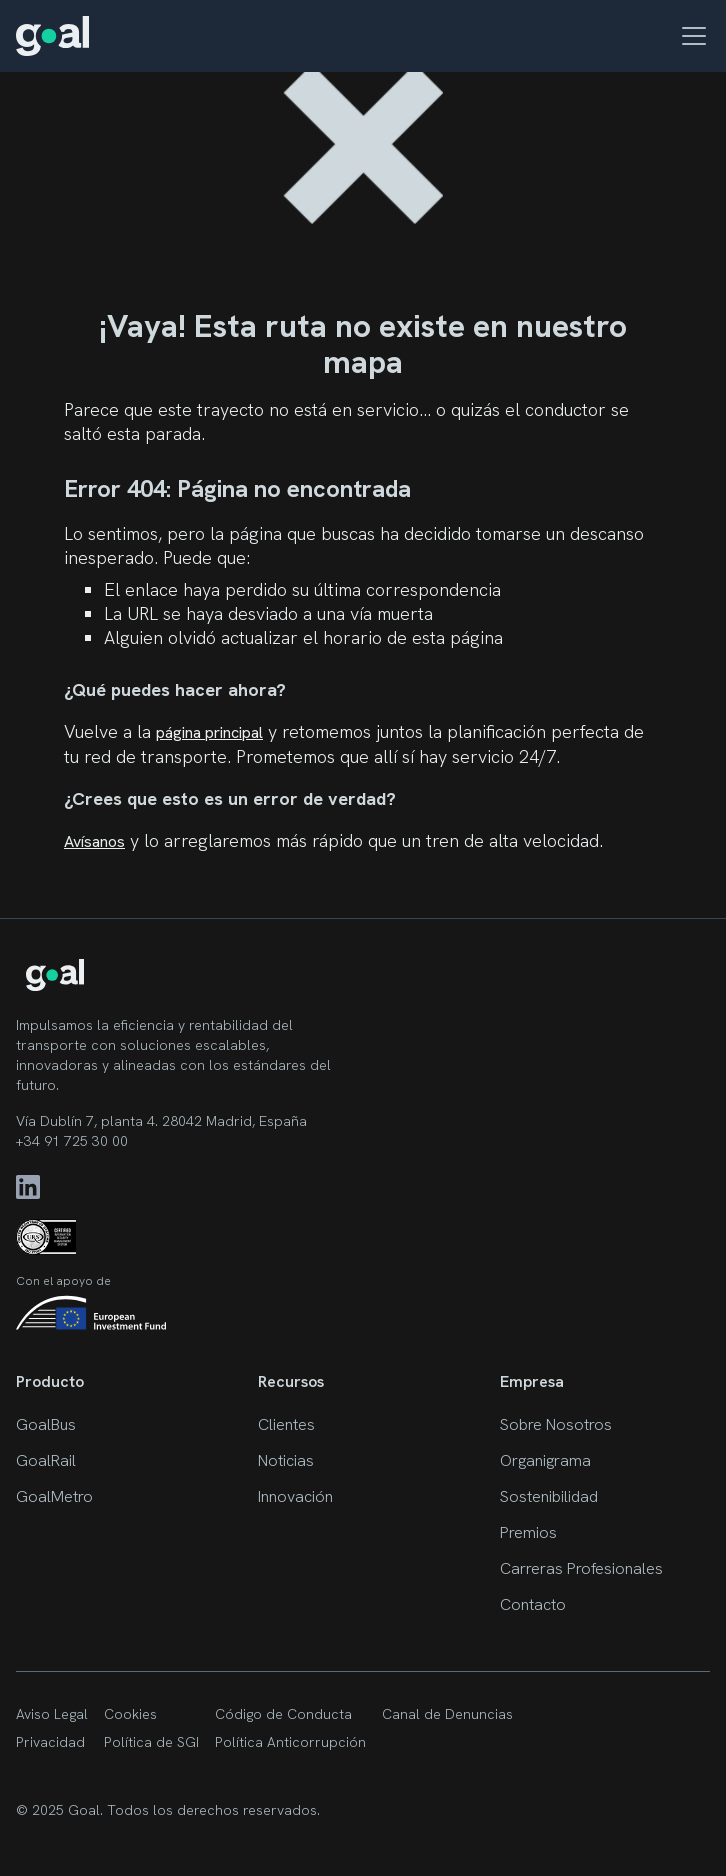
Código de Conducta (283, 1714)
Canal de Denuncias (447, 1714)
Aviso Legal (52, 1714)
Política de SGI (151, 1742)
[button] (690, 36)
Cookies (130, 1714)
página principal (209, 732)
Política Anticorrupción (290, 1742)
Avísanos (94, 841)
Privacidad (50, 1742)
